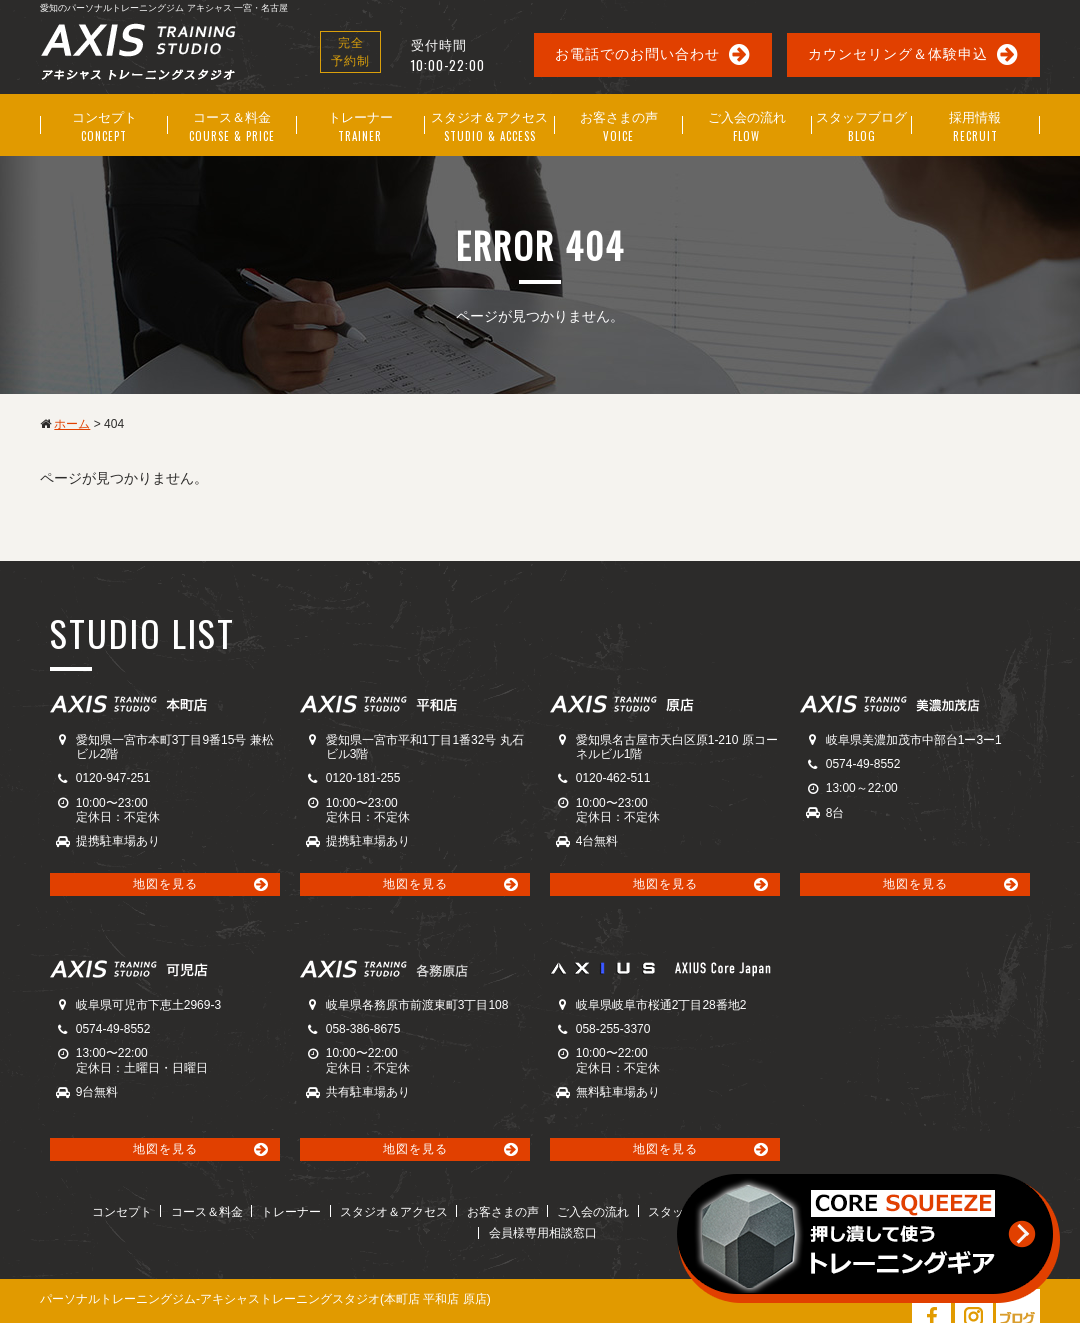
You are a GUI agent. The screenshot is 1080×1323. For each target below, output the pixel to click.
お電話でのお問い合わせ (637, 54)
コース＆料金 (161, 1210)
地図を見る (165, 882)
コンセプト (80, 1210)
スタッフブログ (622, 1210)
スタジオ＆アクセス (339, 1210)
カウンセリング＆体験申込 (898, 54)
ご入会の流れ (530, 1210)
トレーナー (241, 1210)
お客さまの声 (444, 1210)
